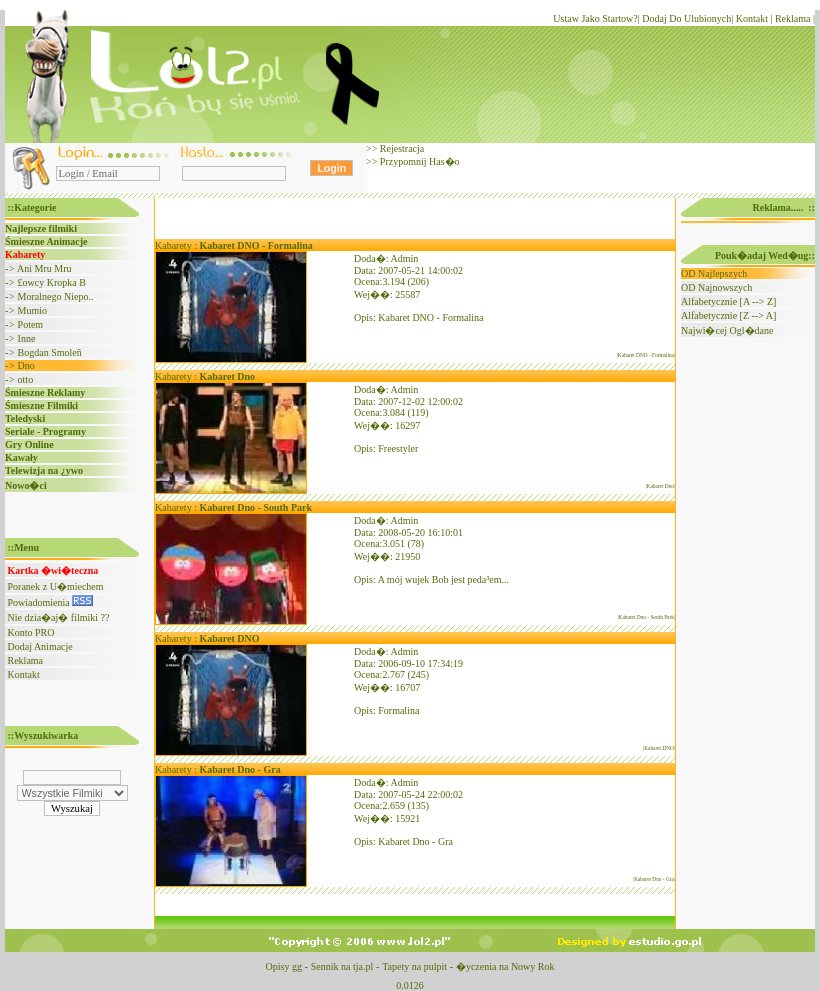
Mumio (32, 310)
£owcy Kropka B (52, 282)
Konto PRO (31, 632)
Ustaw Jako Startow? (595, 18)
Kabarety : (234, 245)
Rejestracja (400, 148)
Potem (31, 324)
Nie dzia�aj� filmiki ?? (59, 617)
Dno (26, 365)
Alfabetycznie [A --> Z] (728, 301)
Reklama (792, 18)
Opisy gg (283, 966)
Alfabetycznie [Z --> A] (728, 315)
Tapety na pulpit (414, 966)
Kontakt (752, 18)
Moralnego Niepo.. (56, 296)
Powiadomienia (51, 602)
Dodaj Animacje (40, 646)
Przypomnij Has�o (418, 161)
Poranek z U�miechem (56, 586)
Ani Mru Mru (44, 268)
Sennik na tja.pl (342, 966)
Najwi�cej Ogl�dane (727, 330)
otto (26, 379)
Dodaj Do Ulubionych (686, 18)
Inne (27, 338)
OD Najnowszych (716, 287)
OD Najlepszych (714, 273)
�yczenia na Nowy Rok (505, 966)
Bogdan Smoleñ (50, 352)
